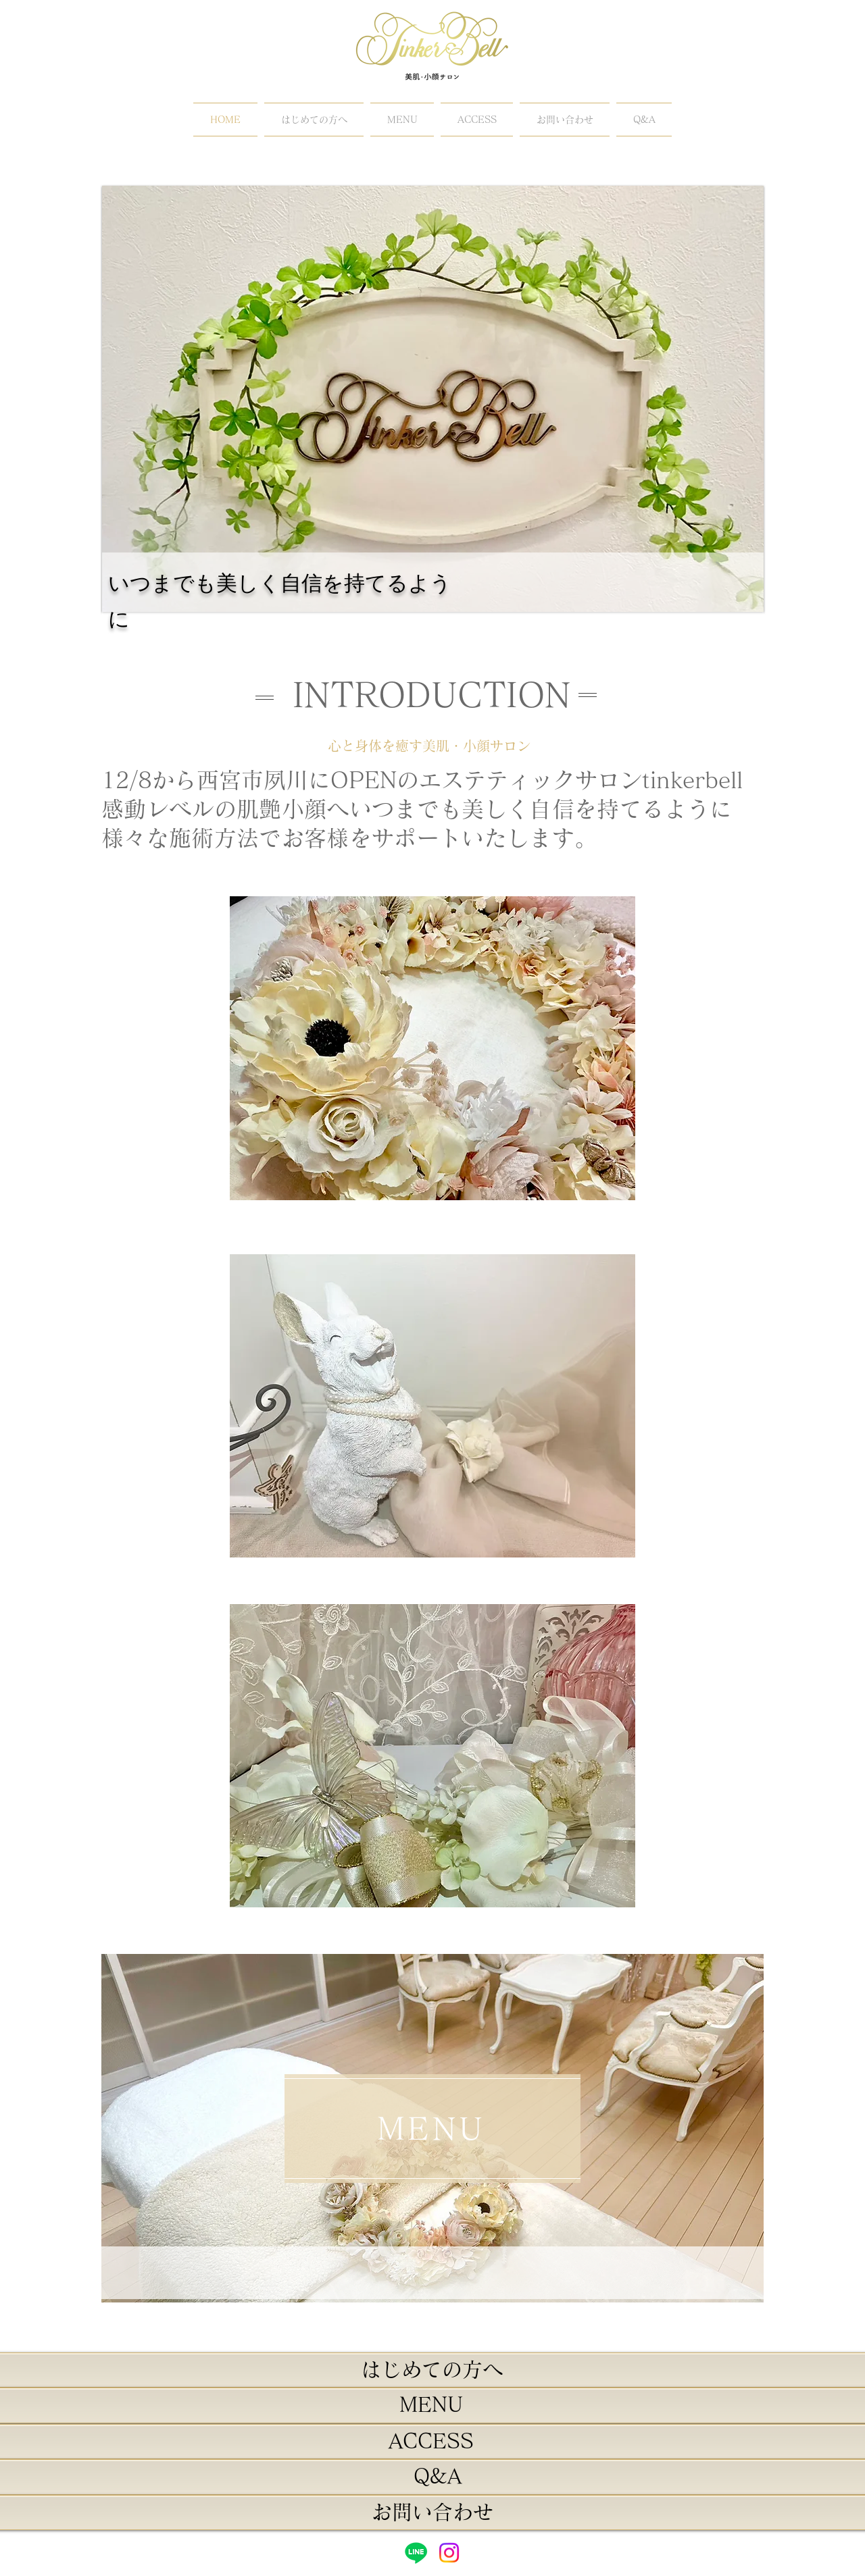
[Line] (416, 2553)
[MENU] (432, 2128)
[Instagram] (449, 2553)
